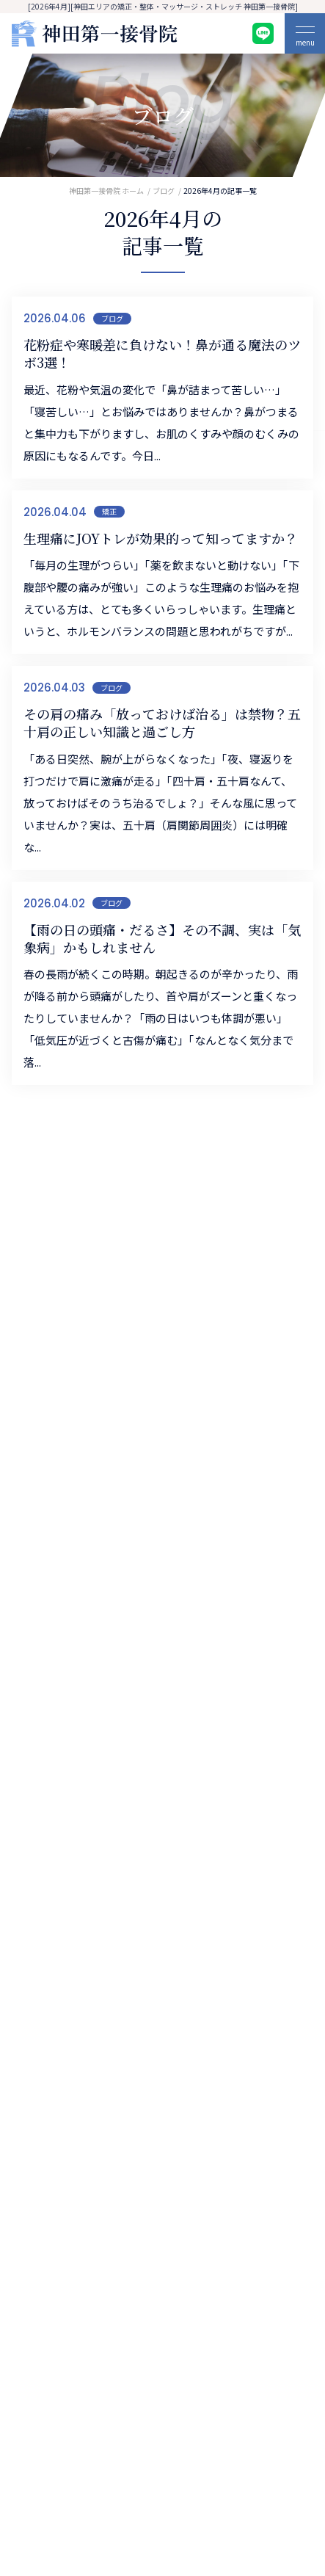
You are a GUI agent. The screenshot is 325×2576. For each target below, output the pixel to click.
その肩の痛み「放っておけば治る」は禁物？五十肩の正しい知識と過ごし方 (162, 723)
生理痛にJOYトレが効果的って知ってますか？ (160, 538)
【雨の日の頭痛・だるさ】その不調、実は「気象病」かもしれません (162, 939)
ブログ (112, 318)
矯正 (109, 511)
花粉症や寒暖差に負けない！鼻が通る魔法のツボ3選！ (162, 353)
